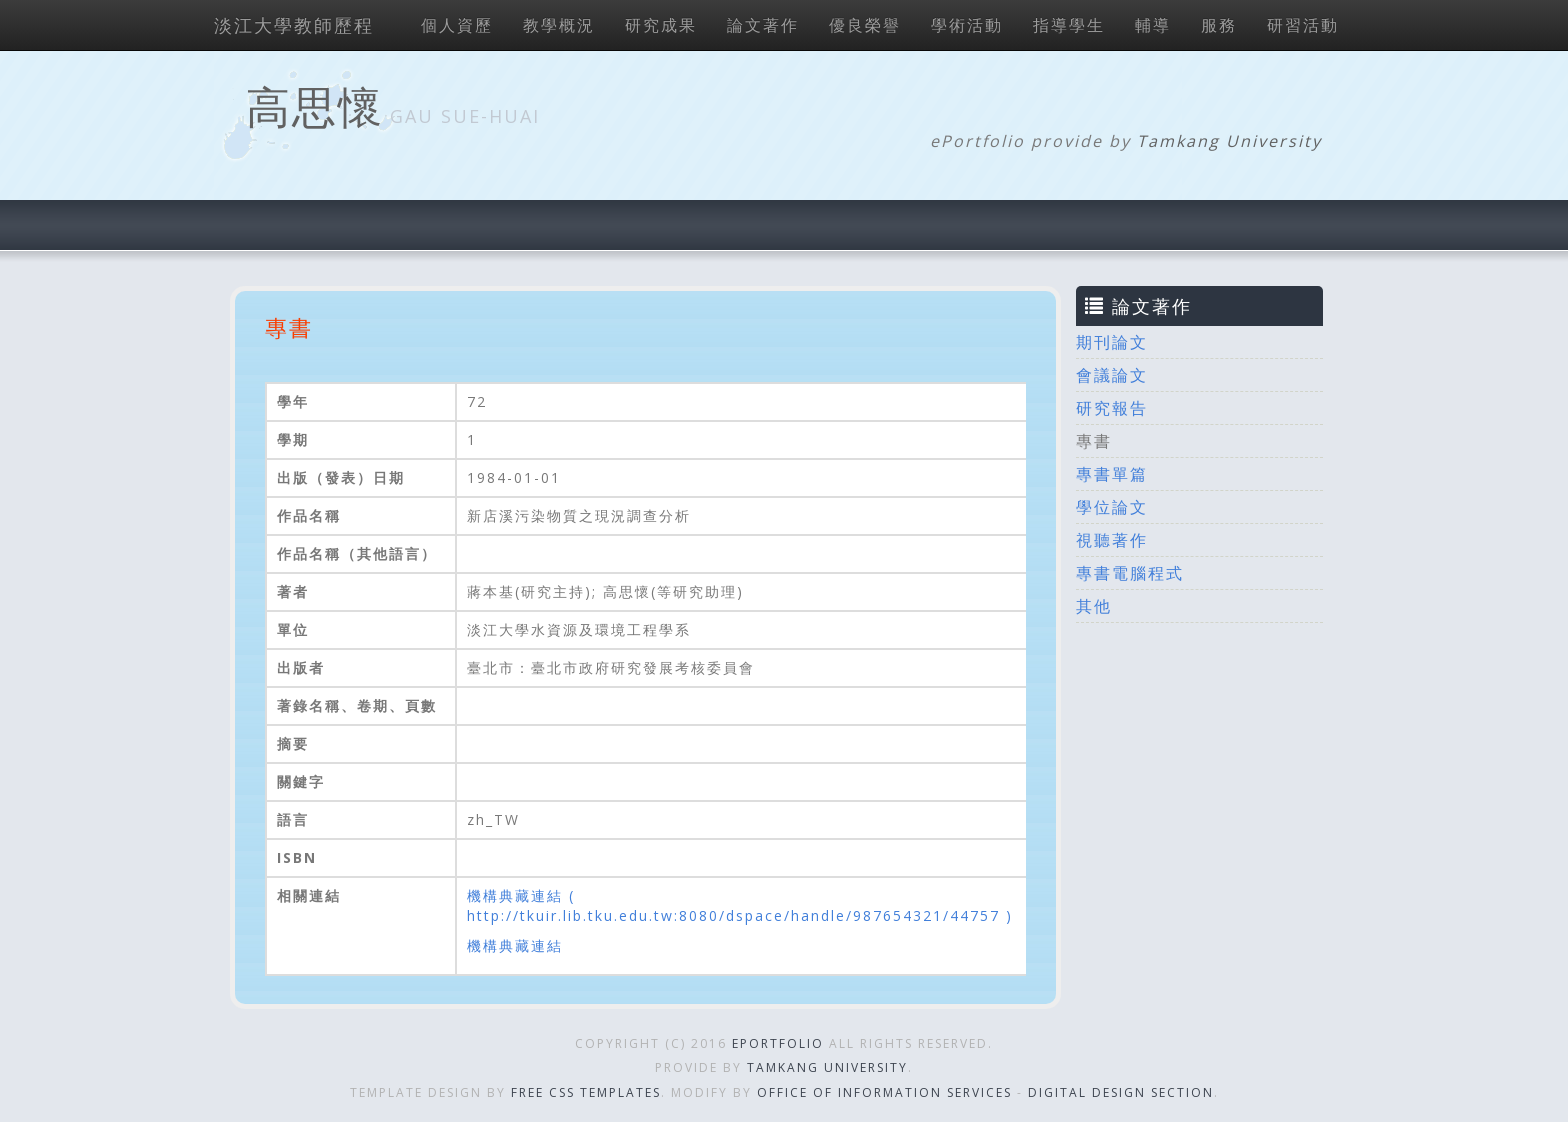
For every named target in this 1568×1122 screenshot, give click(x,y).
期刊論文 (1112, 342)
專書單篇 (1112, 474)
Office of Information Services (884, 1092)
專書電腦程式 (1130, 573)
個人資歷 (457, 25)
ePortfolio (778, 1043)
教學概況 (559, 25)
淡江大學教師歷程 (294, 25)
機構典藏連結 (515, 945)
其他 (1094, 606)
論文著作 (763, 25)
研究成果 (661, 25)
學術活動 (967, 25)
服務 (1219, 25)
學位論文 (1112, 507)
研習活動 (1303, 25)
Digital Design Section (1121, 1092)
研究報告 (1112, 408)
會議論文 (1112, 375)
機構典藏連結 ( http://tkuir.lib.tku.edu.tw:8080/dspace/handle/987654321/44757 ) (740, 905)
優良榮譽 (865, 25)
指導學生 (1069, 25)
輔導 (1153, 25)
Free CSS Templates (586, 1092)
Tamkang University (1229, 141)
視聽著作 (1112, 540)
